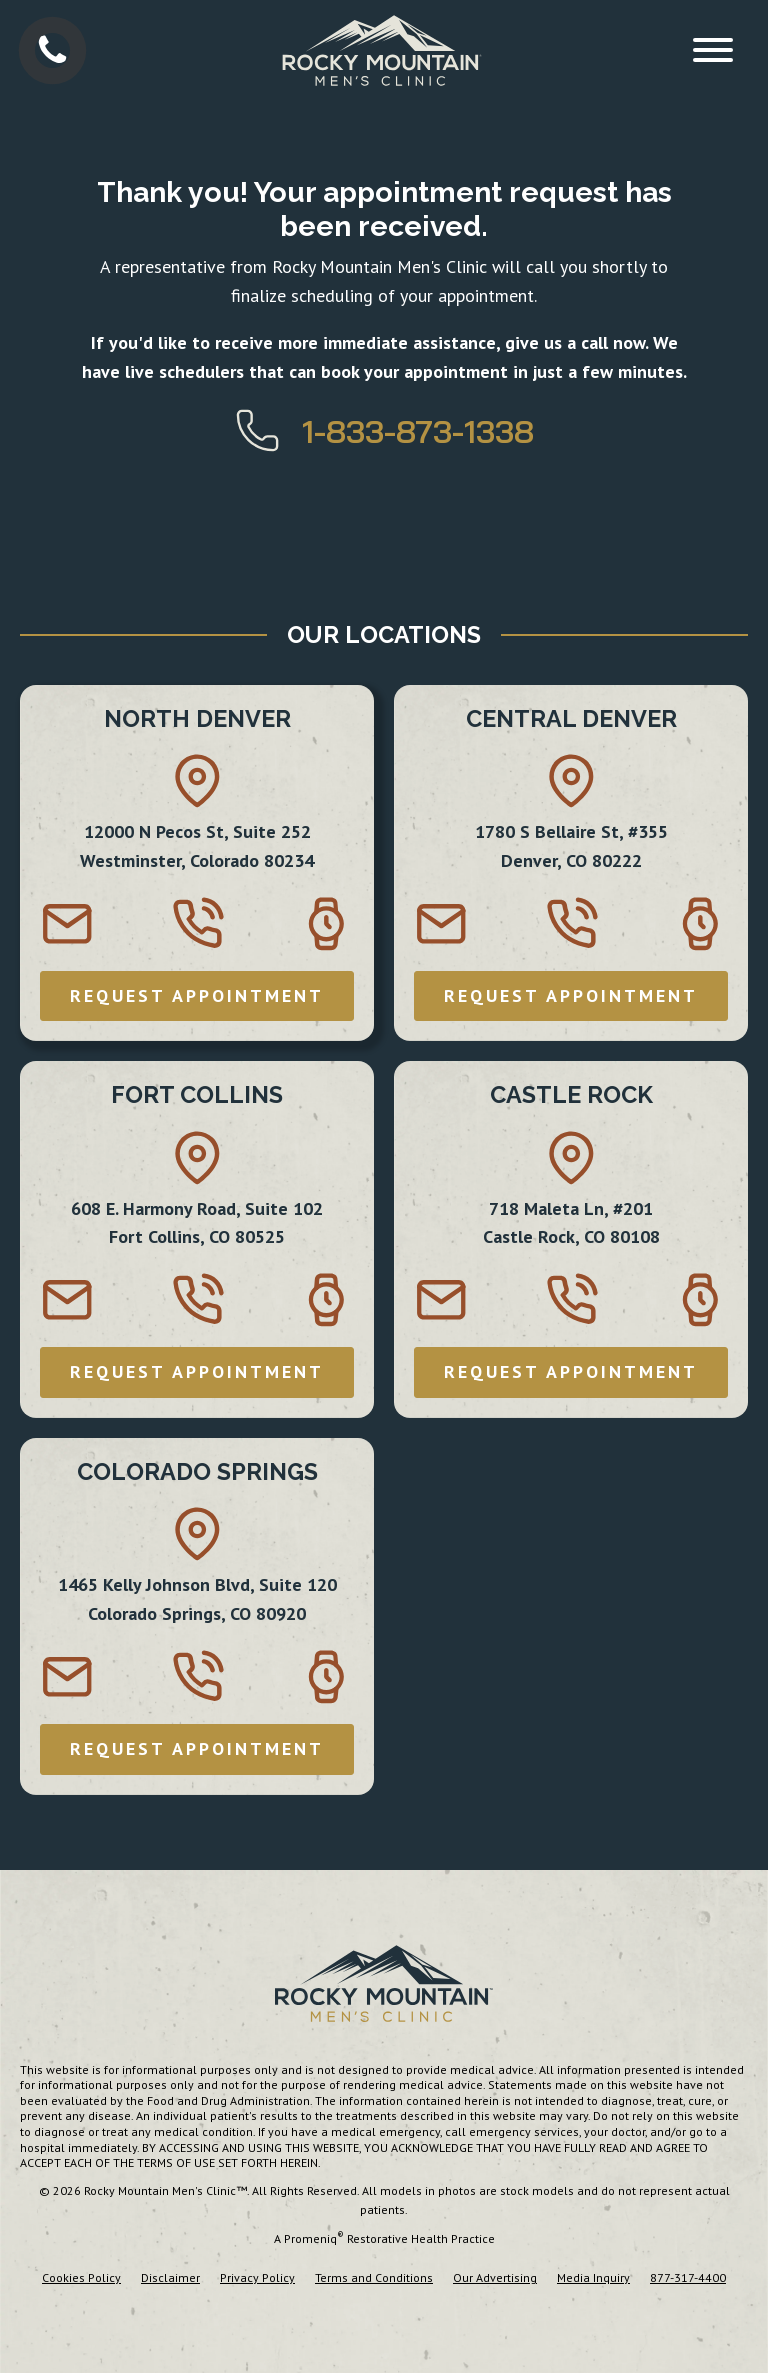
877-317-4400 (688, 2277)
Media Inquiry (593, 2277)
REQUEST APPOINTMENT (197, 995)
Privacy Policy (257, 2277)
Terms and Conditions (374, 2277)
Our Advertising (495, 2277)
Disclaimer (170, 2277)
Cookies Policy (81, 2277)
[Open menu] (713, 50)
